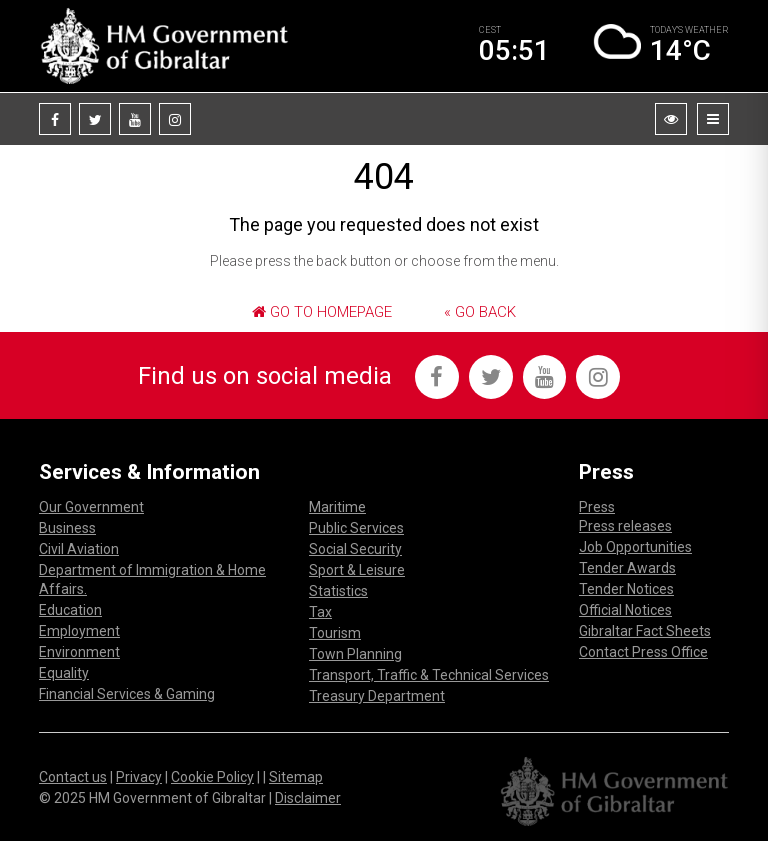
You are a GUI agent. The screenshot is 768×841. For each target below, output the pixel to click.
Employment (79, 631)
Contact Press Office (643, 652)
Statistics (338, 591)
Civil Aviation (79, 549)
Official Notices (625, 610)
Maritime (337, 507)
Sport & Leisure (357, 570)
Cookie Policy (212, 777)
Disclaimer (308, 798)
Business (67, 528)
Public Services (356, 528)
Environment (79, 652)
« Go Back (480, 312)
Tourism (335, 633)
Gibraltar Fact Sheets (645, 631)
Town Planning (355, 654)
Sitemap (296, 777)
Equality (64, 673)
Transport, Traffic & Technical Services (429, 675)
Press (597, 507)
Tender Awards (627, 568)
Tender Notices (626, 589)
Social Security (355, 549)
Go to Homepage (322, 312)
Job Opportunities (635, 547)
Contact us (73, 777)
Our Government (91, 507)
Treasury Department (377, 696)
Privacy (139, 777)
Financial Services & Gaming (127, 694)
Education (70, 610)
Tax (320, 612)
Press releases (625, 526)
